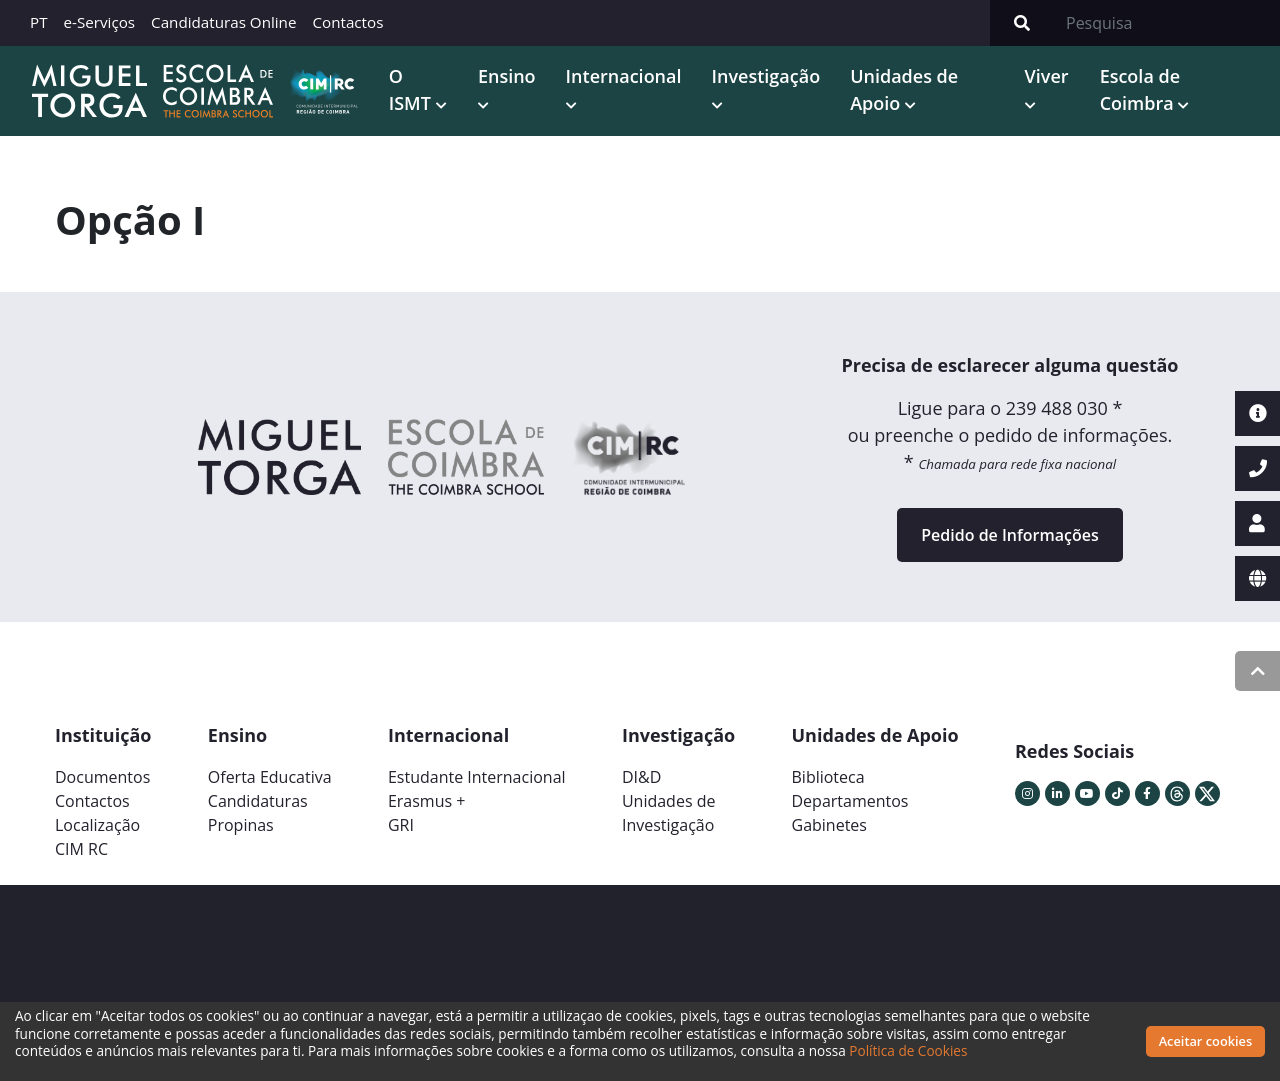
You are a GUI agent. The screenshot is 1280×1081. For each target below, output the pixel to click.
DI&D (641, 776)
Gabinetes (829, 824)
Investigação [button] (763, 75)
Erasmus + (427, 800)
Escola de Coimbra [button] (1138, 88)
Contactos (347, 22)
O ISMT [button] (408, 88)
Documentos (102, 776)
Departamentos (850, 800)
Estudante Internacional (477, 776)
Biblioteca (828, 776)
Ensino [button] (504, 75)
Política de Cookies (908, 1050)
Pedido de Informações (1009, 534)
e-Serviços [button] (100, 22)
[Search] (1167, 23)
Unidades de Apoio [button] (901, 88)
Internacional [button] (621, 75)
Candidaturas (258, 800)
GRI (401, 824)
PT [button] (39, 22)
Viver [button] (1045, 75)
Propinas (241, 824)
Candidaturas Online (223, 22)
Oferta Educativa (270, 776)
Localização (97, 824)
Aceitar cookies (1206, 1041)
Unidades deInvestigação (669, 812)
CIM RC (81, 848)
